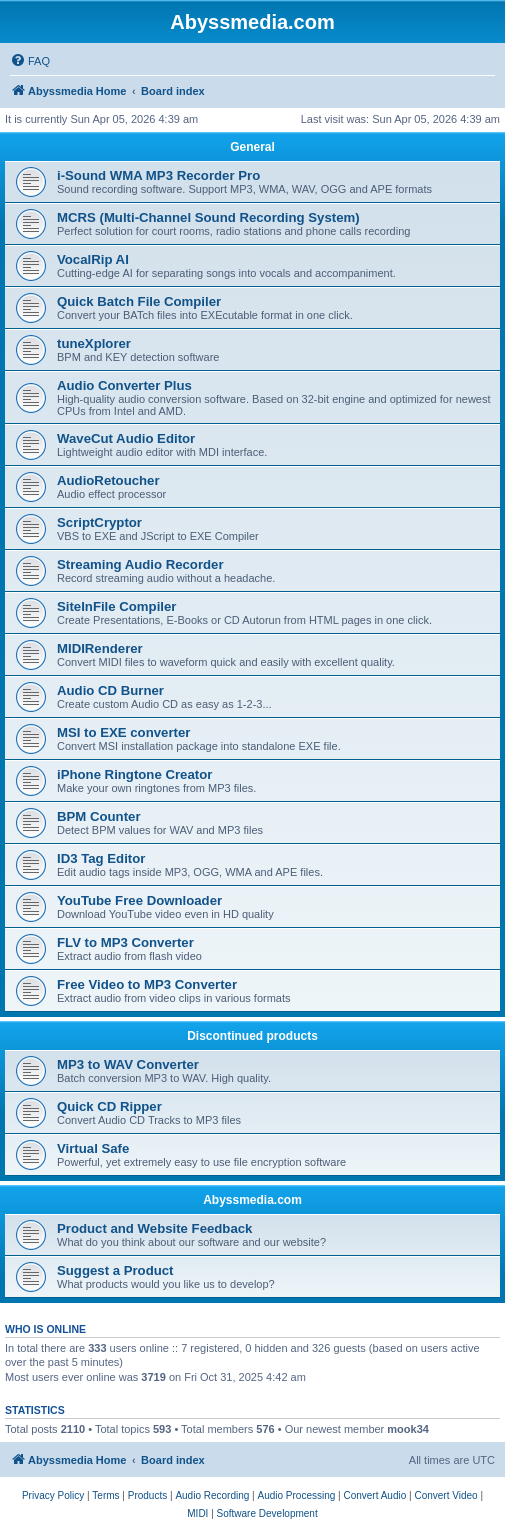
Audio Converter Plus (124, 385)
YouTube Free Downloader (139, 900)
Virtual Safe (93, 1148)
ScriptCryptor (99, 522)
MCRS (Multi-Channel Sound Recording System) (208, 217)
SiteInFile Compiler (116, 606)
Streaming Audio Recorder (140, 564)
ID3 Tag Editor (101, 858)
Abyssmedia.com (252, 1200)
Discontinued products (252, 1036)
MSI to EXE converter (123, 732)
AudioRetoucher (108, 480)
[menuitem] (30, 61)
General (252, 147)
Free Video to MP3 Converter (147, 984)
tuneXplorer (94, 343)
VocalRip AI (93, 259)
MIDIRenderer (100, 648)
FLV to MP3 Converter (125, 942)
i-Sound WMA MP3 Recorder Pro (158, 175)
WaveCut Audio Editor (126, 438)
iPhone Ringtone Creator (134, 774)
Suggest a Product (115, 1270)
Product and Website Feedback (154, 1228)
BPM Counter (99, 816)
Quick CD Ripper (109, 1106)
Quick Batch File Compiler (139, 301)
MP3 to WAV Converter (128, 1064)
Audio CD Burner (110, 690)
